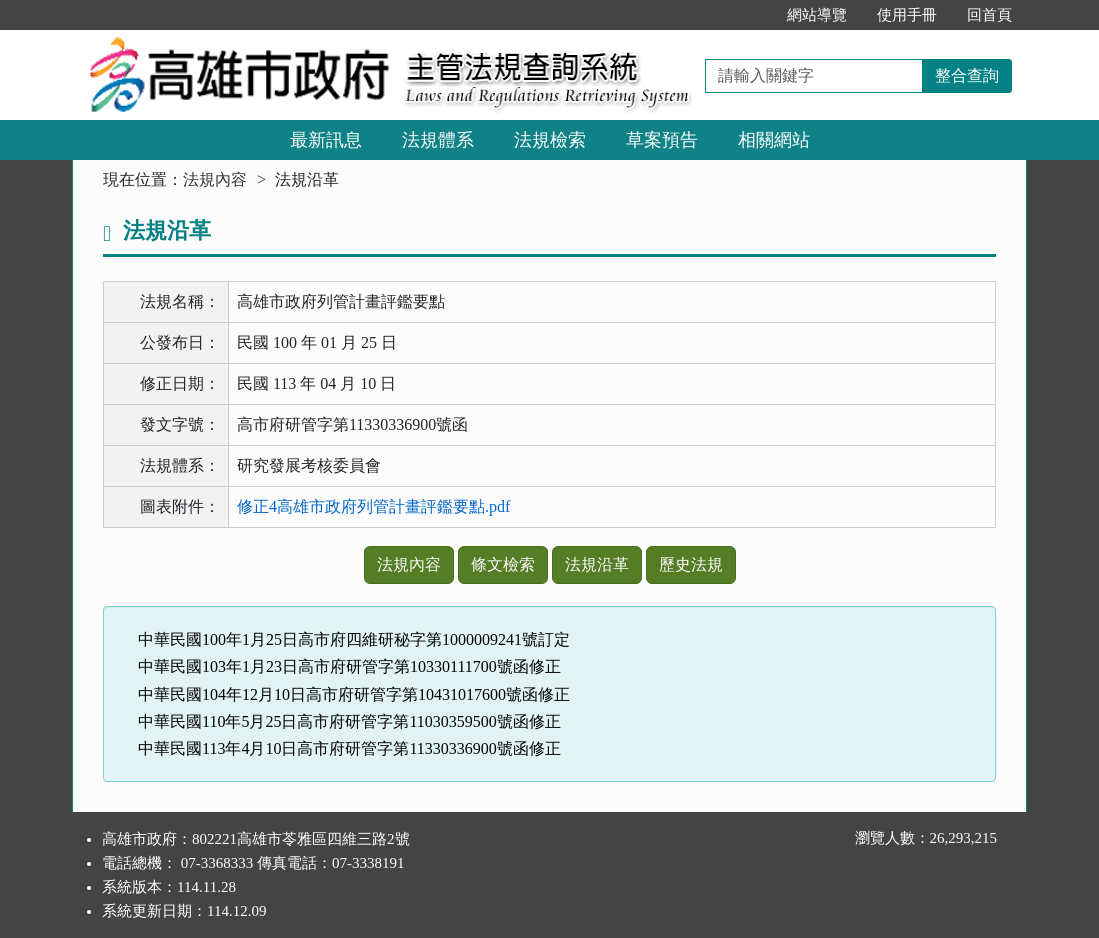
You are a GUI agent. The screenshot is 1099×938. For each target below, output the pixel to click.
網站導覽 (817, 15)
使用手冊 (907, 15)
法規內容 (215, 179)
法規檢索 (550, 140)
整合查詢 (967, 75)
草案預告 (662, 140)
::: (750, 15)
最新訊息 (326, 140)
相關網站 (774, 140)
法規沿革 (597, 564)
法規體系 (438, 140)
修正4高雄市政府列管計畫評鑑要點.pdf (373, 506)
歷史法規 (691, 564)
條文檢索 (503, 564)
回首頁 (989, 15)
